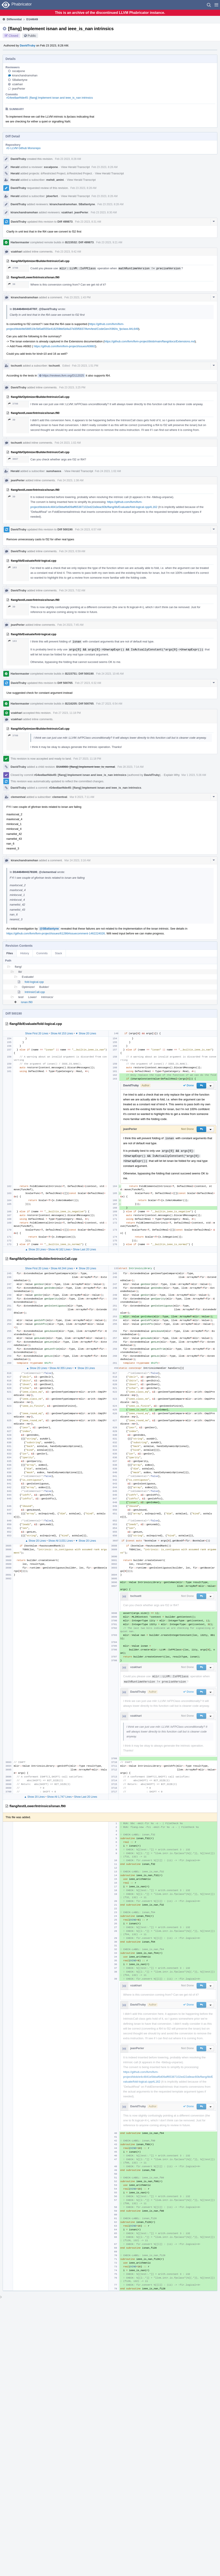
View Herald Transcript (75, 167)
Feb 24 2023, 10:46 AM (110, 673)
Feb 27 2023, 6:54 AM (109, 703)
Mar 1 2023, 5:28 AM (193, 775)
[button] (216, 5)
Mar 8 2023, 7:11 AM (82, 797)
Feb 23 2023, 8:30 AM (104, 212)
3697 (13, 459)
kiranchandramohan (24, 75)
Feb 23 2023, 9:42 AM (68, 251)
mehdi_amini (55, 179)
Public (32, 35)
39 (11, 284)
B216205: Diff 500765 (79, 703)
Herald (15, 167)
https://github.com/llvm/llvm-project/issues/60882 (64, 346)
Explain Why (172, 775)
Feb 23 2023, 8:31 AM (88, 221)
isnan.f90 (27, 1002)
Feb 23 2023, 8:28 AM (68, 159)
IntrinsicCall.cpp (35, 992)
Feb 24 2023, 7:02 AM (72, 590)
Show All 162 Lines (59, 1249)
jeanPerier (18, 88)
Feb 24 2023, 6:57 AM (88, 529)
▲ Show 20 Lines (35, 1249)
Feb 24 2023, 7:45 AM (70, 624)
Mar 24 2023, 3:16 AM (78, 860)
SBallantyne (19, 79)
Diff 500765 (65, 683)
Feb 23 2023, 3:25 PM (72, 387)
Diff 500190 (65, 529)
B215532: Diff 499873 (79, 242)
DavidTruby (27, 45)
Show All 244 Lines (62, 1268)
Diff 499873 (65, 221)
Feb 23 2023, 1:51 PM (85, 365)
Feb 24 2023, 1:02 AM (68, 442)
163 (12, 567)
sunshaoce (53, 471)
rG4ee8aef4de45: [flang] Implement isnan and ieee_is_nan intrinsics (49, 97)
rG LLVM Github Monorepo (23, 148)
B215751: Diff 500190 (79, 673)
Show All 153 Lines (62, 1033)
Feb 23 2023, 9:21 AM (109, 242)
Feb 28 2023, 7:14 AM (131, 766)
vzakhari (17, 84)
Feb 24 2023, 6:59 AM (72, 551)
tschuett (16, 365)
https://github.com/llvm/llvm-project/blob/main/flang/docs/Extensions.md (149, 341)
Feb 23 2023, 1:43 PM (78, 297)
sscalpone (18, 71)
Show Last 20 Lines (84, 1249)
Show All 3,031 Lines (60, 1540)
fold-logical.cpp (34, 982)
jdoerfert (52, 196)
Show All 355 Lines (60, 1368)
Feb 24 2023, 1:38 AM (70, 480)
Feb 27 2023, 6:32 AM (88, 683)
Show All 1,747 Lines (59, 1796)
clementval (18, 797)
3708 (13, 267)
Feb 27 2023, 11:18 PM (67, 712)
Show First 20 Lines (36, 1033)
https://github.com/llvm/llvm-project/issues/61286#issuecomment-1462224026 (55, 933)
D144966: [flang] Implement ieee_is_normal (85, 766)
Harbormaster (20, 242)
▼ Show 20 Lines (85, 1033)
